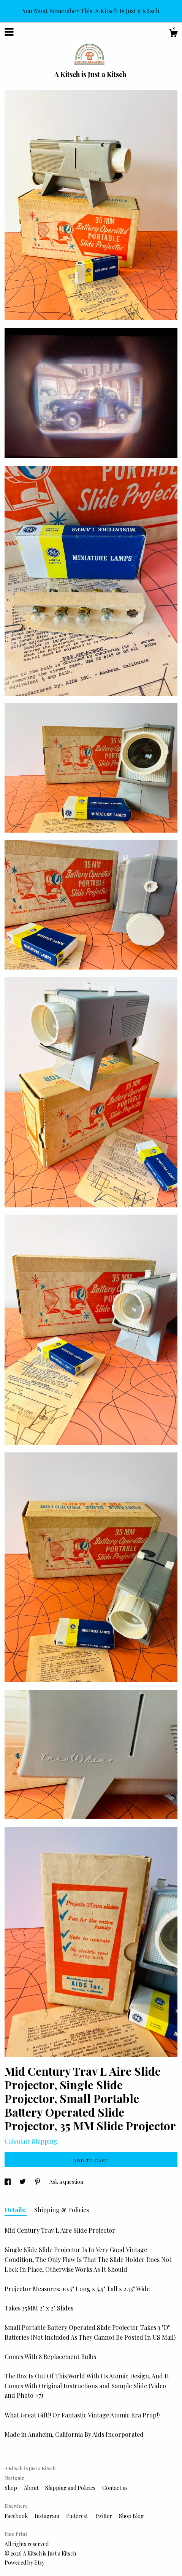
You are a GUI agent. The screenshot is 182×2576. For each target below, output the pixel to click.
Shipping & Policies (61, 2210)
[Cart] (173, 34)
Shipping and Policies (71, 2487)
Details (16, 2210)
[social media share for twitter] (23, 2181)
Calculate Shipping (31, 2141)
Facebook (17, 2515)
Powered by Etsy (24, 2562)
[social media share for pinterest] (38, 2181)
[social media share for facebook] (8, 2181)
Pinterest (77, 2515)
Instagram (47, 2515)
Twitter (104, 2515)
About (32, 2487)
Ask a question (66, 2181)
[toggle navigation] (9, 32)
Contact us (115, 2487)
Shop (11, 2487)
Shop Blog (131, 2515)
